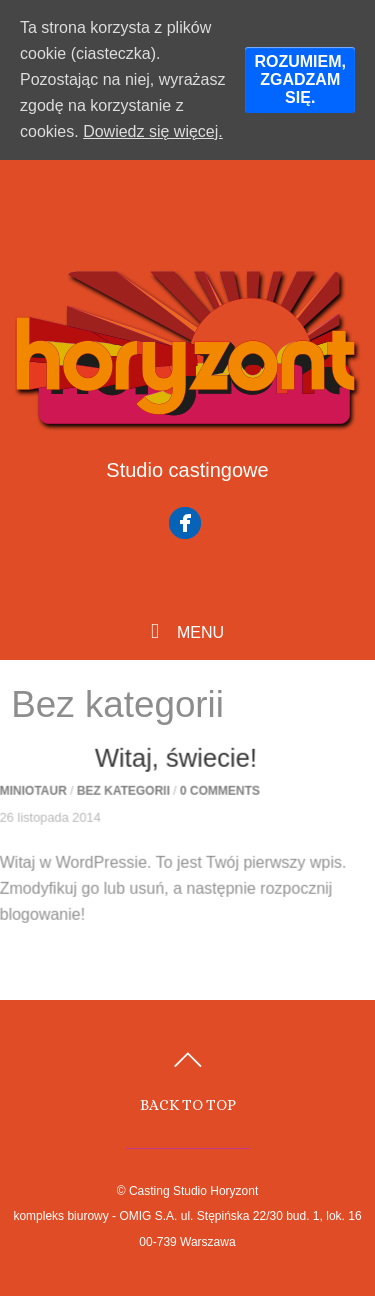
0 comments (213, 794)
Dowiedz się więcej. (153, 131)
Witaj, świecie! (169, 761)
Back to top (188, 1104)
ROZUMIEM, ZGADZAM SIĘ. (300, 79)
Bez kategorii (116, 794)
